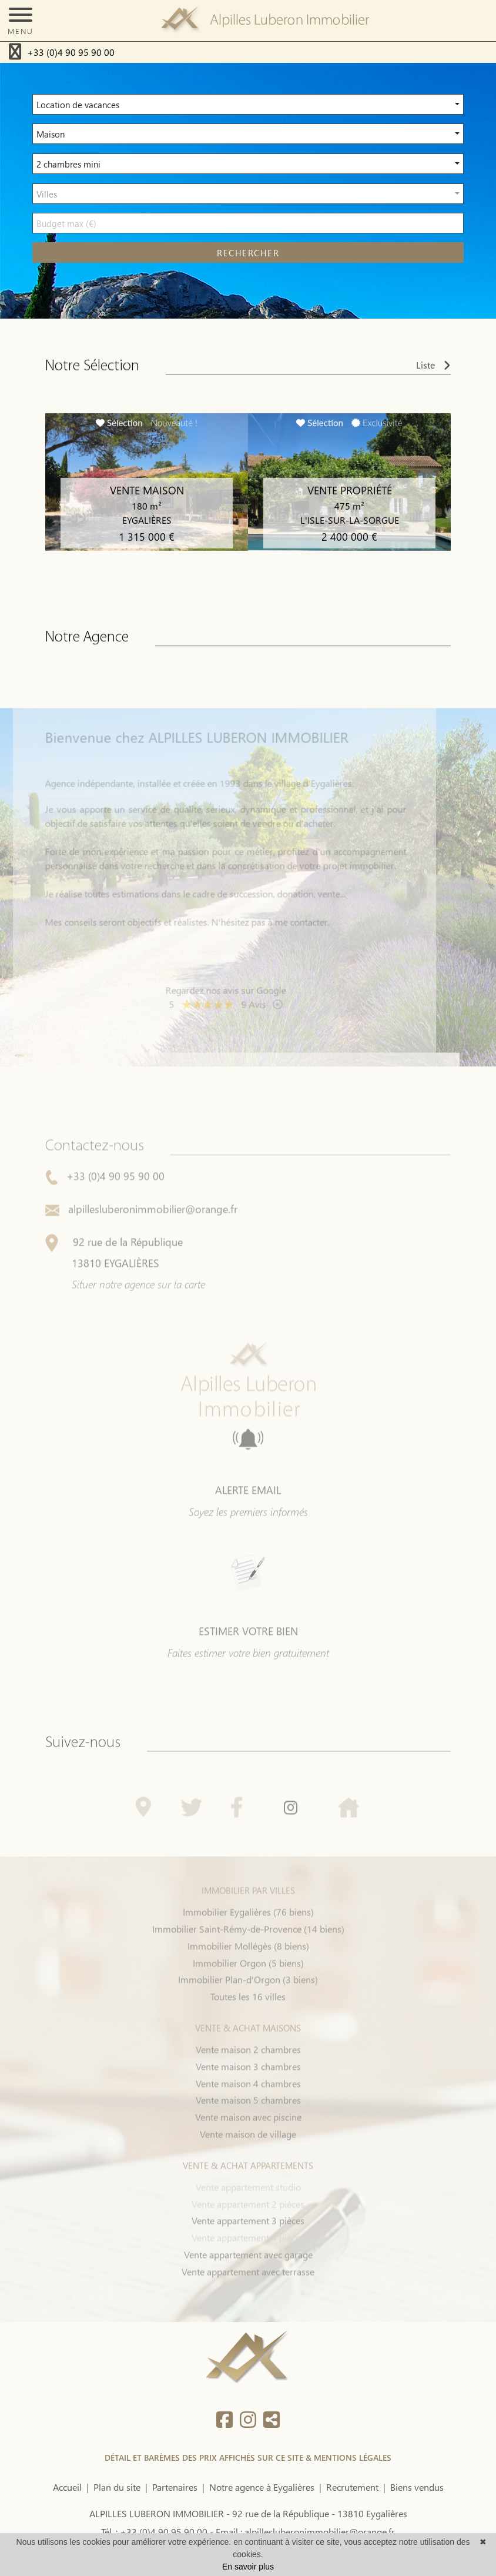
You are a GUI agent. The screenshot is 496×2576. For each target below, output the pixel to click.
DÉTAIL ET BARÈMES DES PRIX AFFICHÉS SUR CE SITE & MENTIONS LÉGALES (248, 2457)
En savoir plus (248, 2566)
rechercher (248, 253)
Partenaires (174, 2487)
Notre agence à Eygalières (261, 2487)
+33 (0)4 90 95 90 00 (71, 52)
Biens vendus (417, 2487)
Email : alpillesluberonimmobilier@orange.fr (305, 2531)
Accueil (67, 2487)
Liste (433, 370)
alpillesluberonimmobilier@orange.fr (141, 1240)
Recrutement (352, 2487)
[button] (248, 104)
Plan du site (116, 2487)
